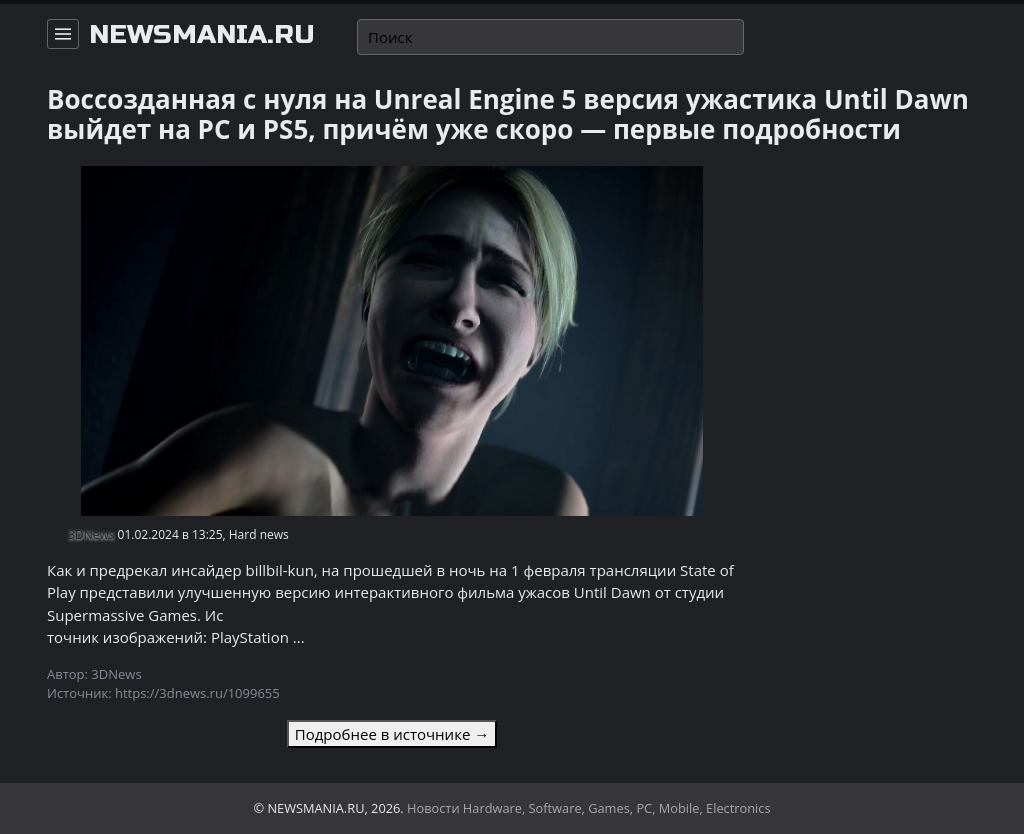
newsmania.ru (202, 35)
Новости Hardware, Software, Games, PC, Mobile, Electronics (589, 808)
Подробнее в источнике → (392, 734)
